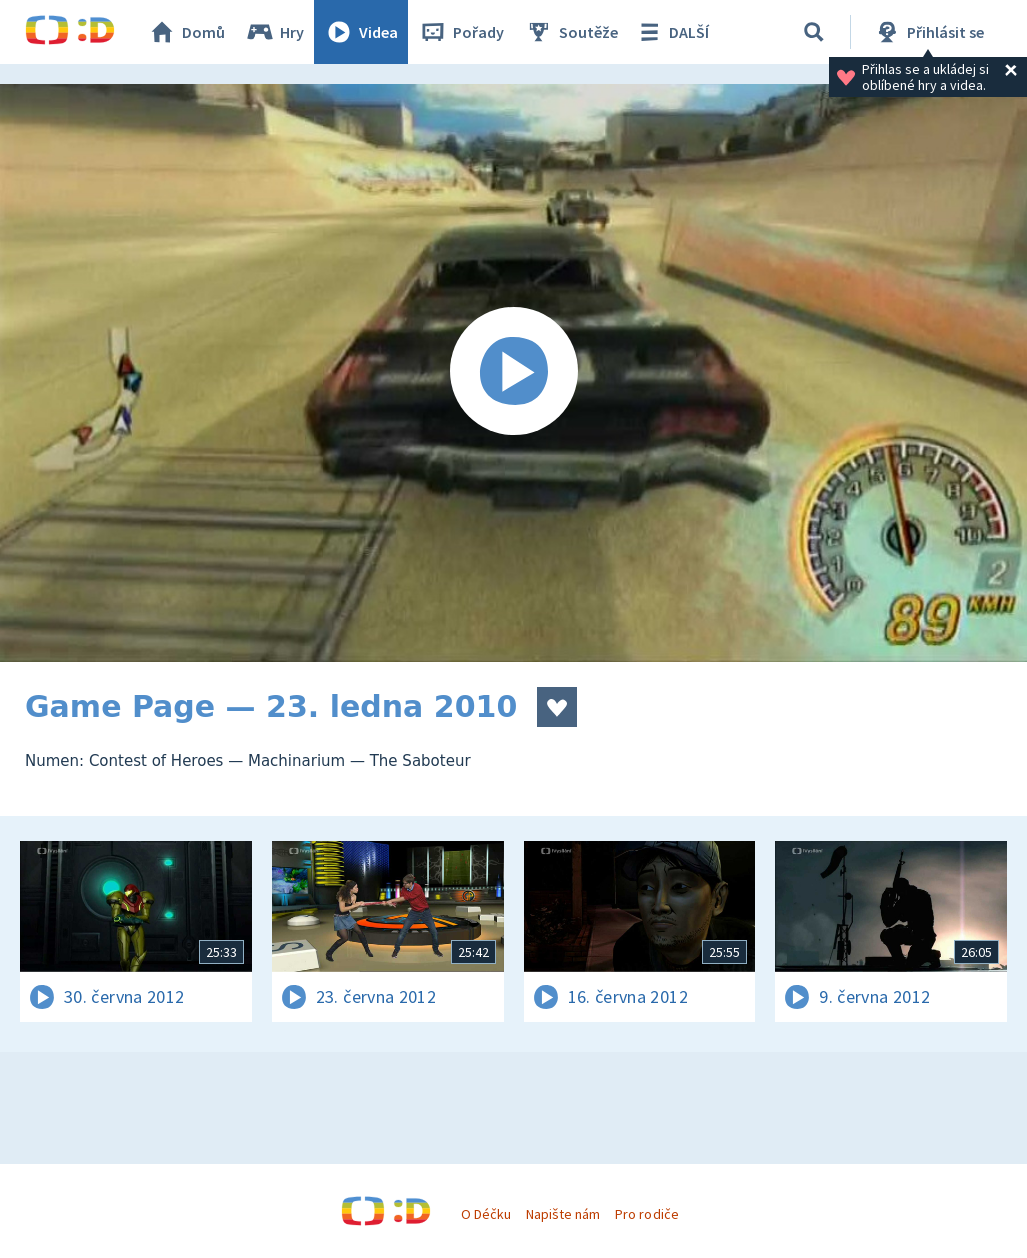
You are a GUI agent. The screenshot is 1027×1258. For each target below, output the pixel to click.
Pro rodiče (646, 1214)
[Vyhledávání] (814, 32)
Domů (186, 32)
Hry (274, 32)
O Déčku (486, 1214)
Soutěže (571, 32)
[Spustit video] (513, 373)
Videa (361, 32)
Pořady (461, 32)
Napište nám (563, 1214)
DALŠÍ (671, 32)
